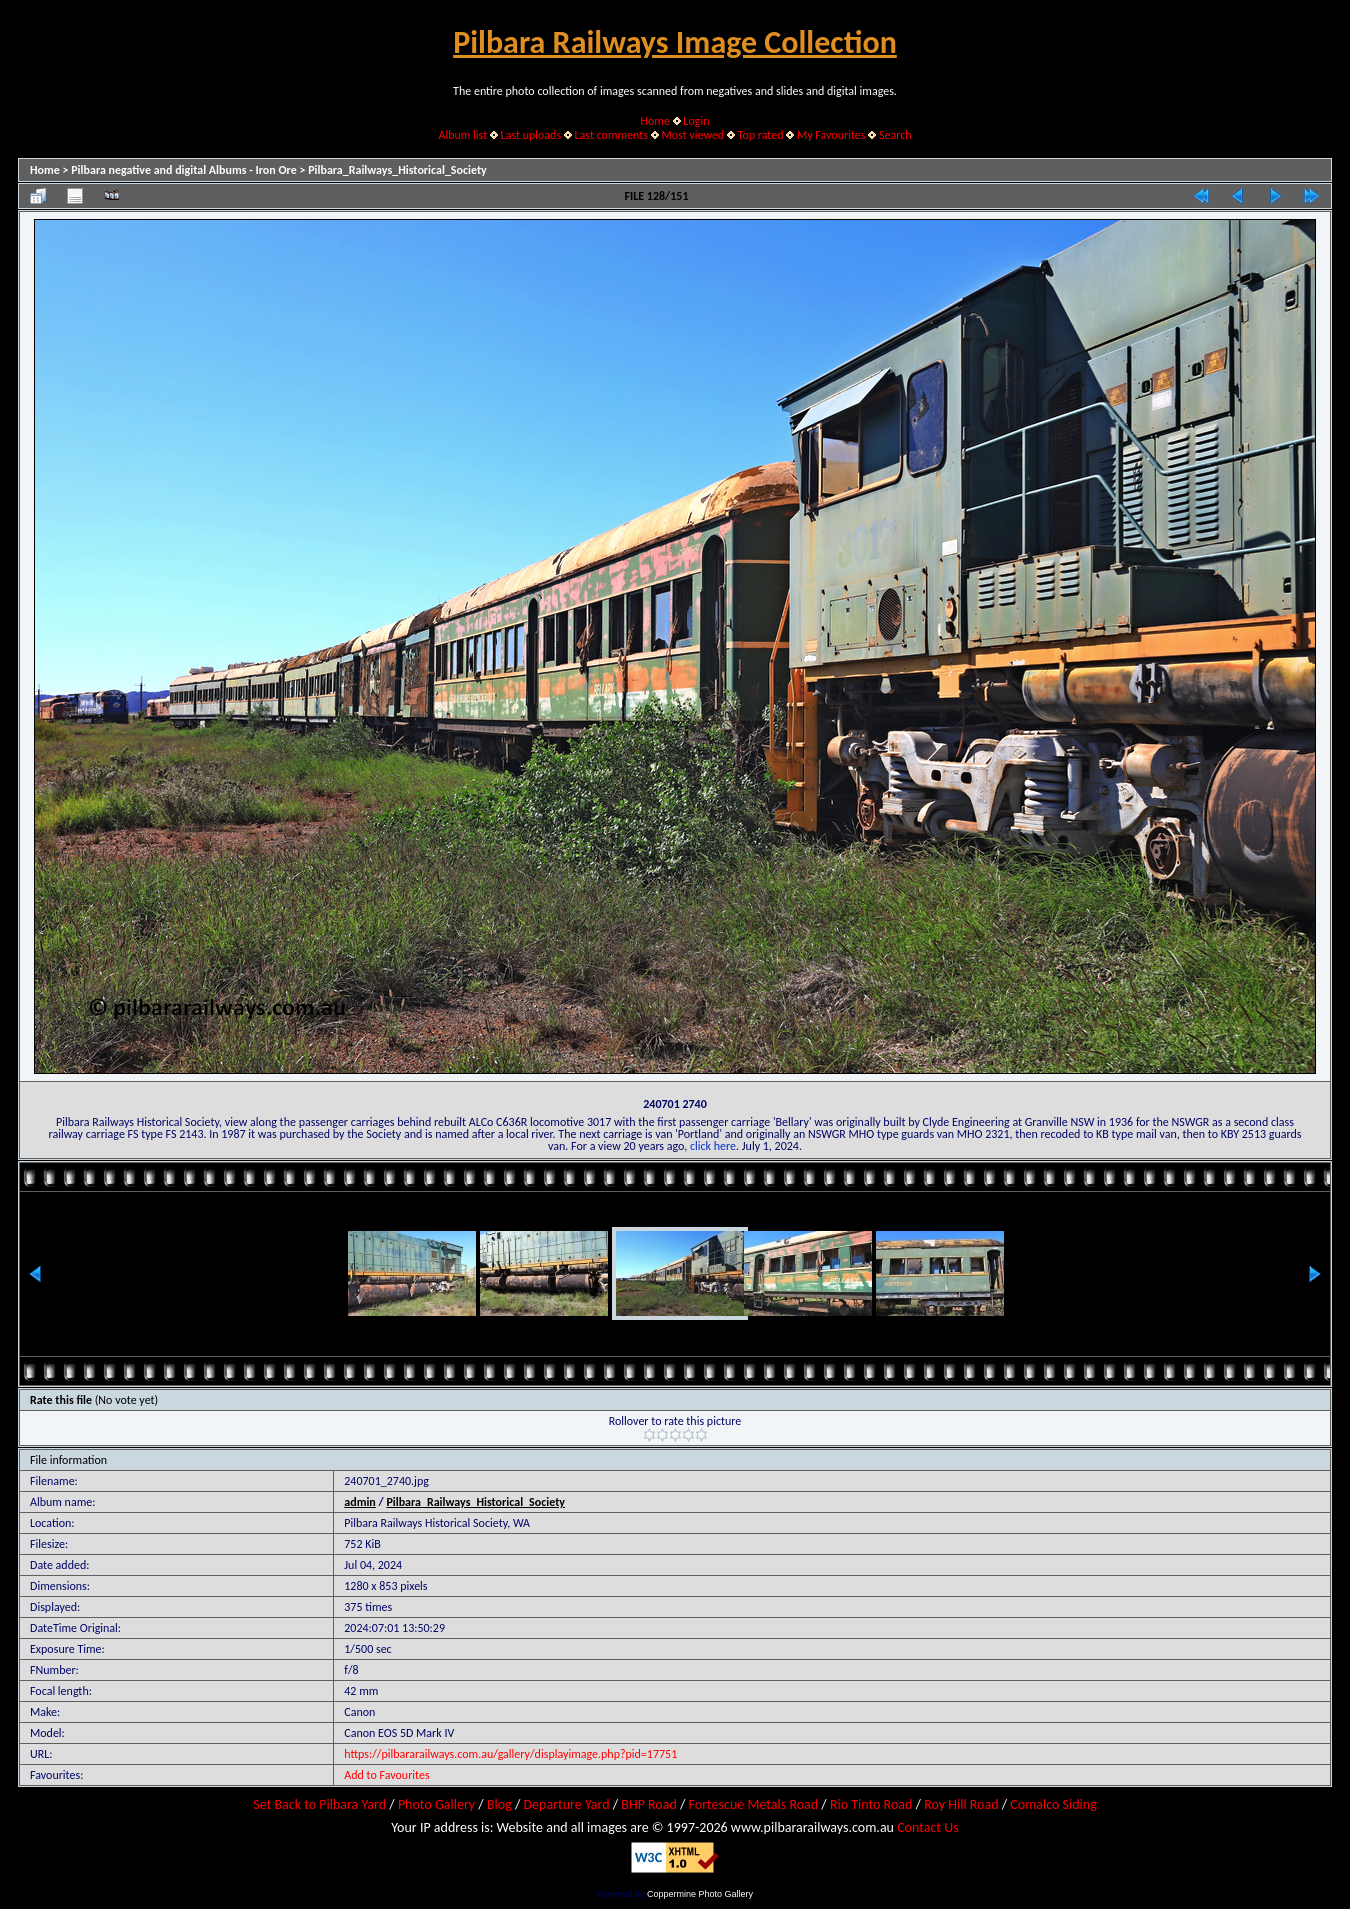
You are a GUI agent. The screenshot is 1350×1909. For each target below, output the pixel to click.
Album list (462, 135)
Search (895, 135)
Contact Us (928, 1827)
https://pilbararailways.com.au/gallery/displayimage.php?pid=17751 (510, 1754)
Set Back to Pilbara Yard (319, 1804)
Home (655, 121)
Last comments (611, 135)
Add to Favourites (386, 1775)
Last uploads (531, 135)
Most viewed (692, 135)
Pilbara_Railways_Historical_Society (397, 170)
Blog (499, 1804)
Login (696, 121)
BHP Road (649, 1804)
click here (713, 1146)
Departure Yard (566, 1804)
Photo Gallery (436, 1804)
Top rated (761, 135)
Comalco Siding (1053, 1804)
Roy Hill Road (961, 1804)
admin (360, 1502)
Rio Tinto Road (871, 1804)
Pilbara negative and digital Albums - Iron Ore (184, 170)
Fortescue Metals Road (754, 1804)
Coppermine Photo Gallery (700, 1894)
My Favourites (831, 135)
